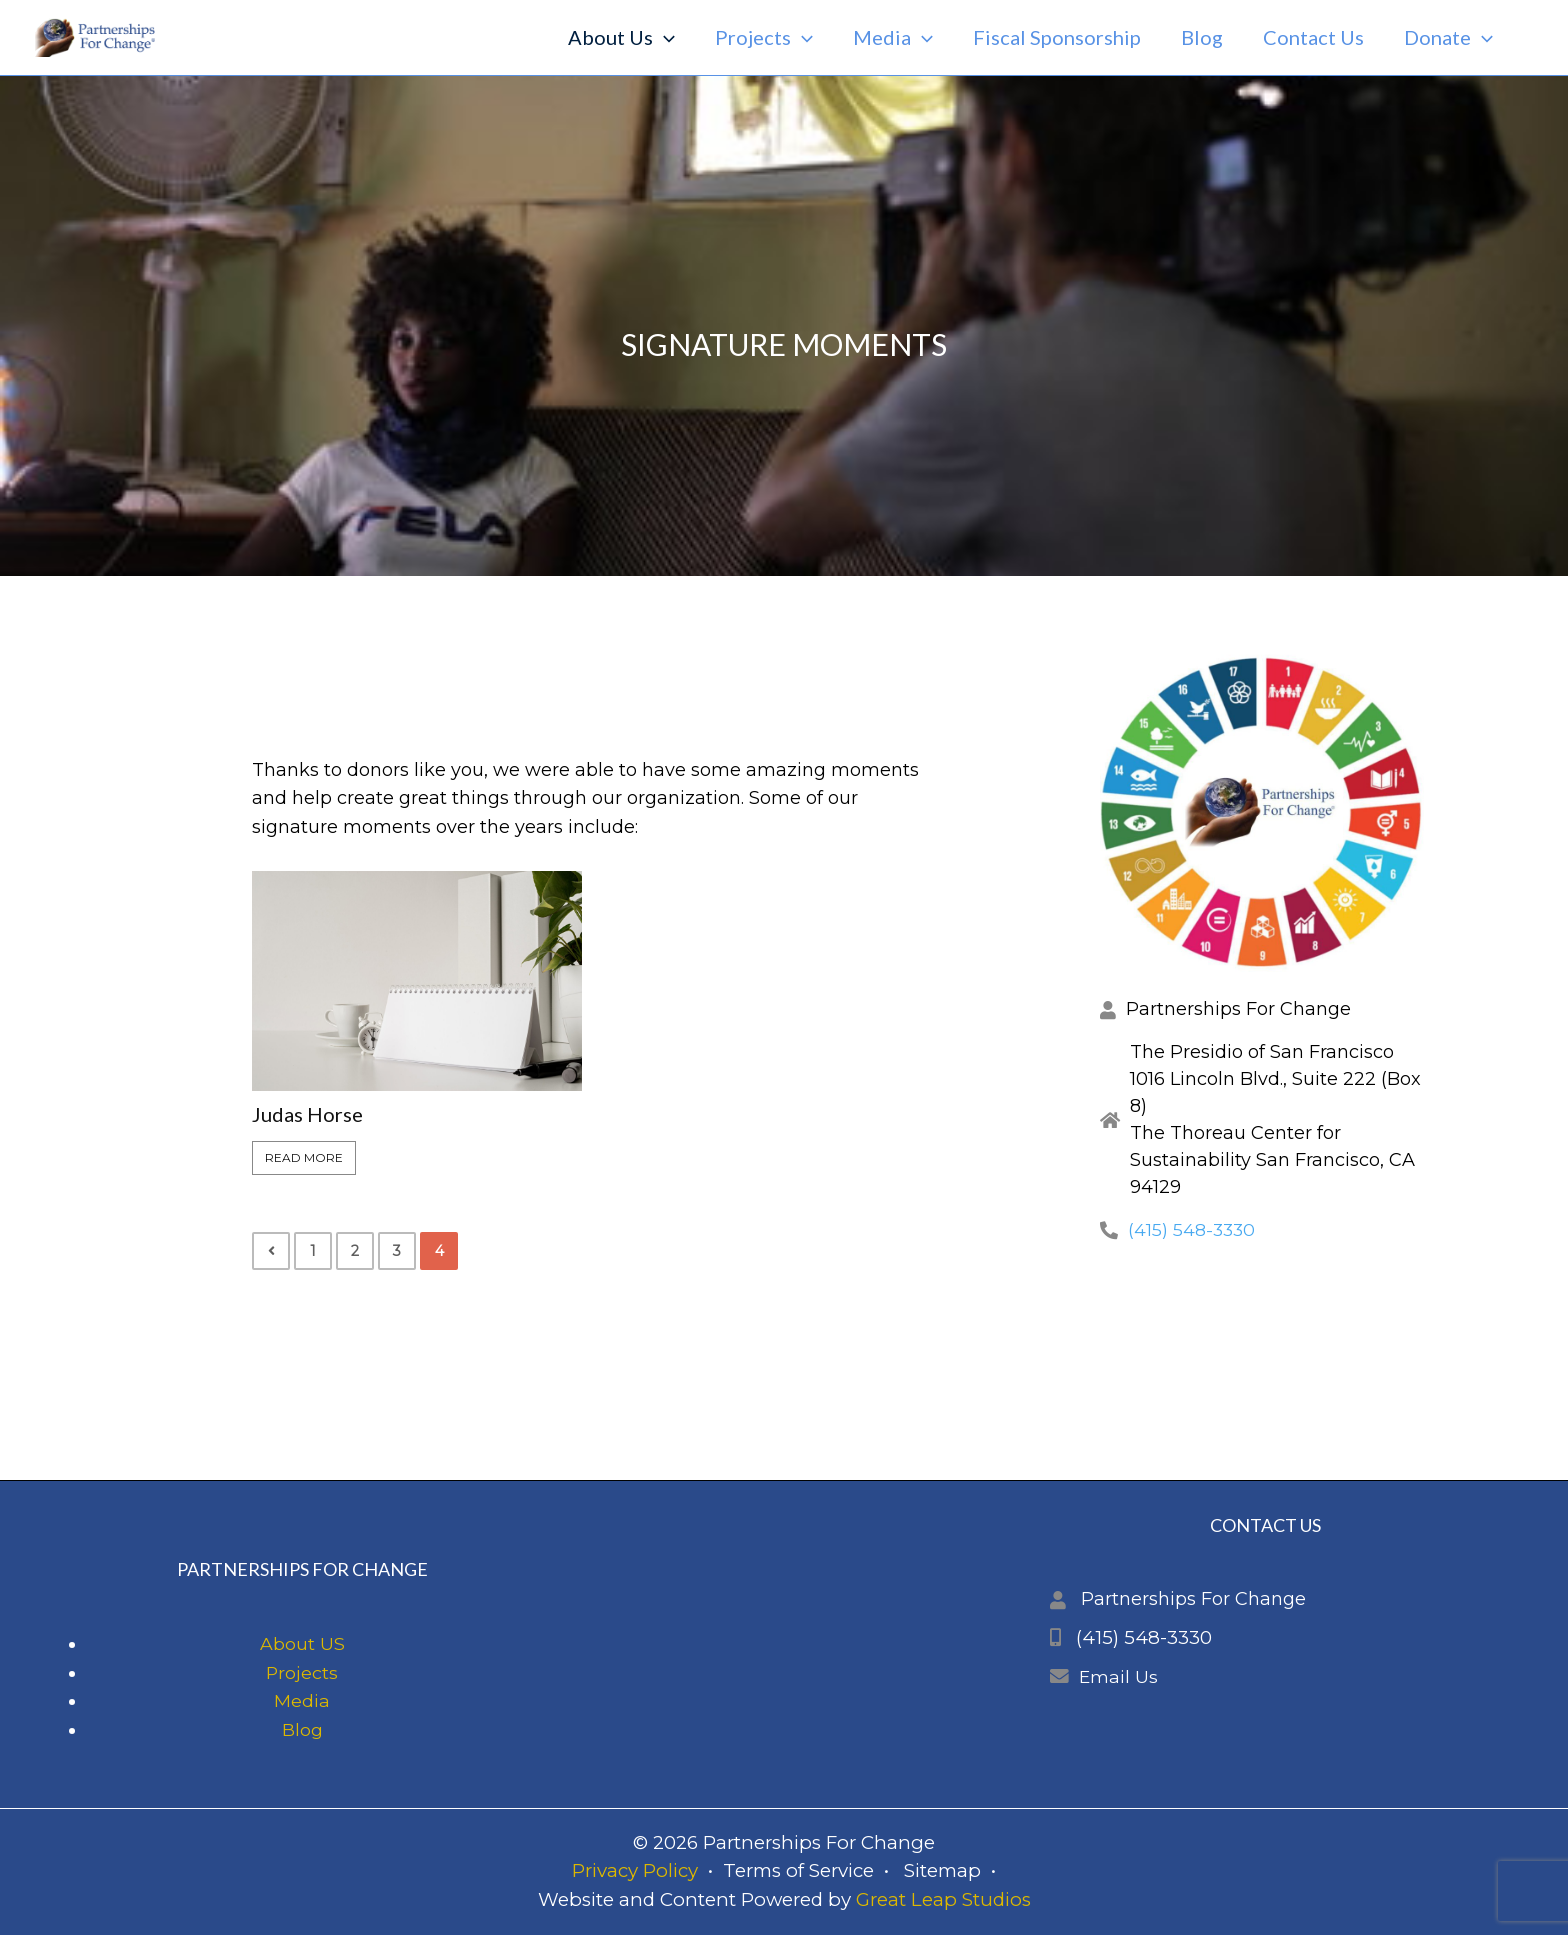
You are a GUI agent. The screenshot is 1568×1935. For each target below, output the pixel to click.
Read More (304, 1157)
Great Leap (906, 1899)
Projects (302, 1673)
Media (302, 1701)
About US (302, 1644)
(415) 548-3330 (1193, 1230)
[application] (664, 37)
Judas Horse (307, 1114)
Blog (302, 1730)
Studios (994, 1899)
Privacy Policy (635, 1871)
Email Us (1119, 1677)
